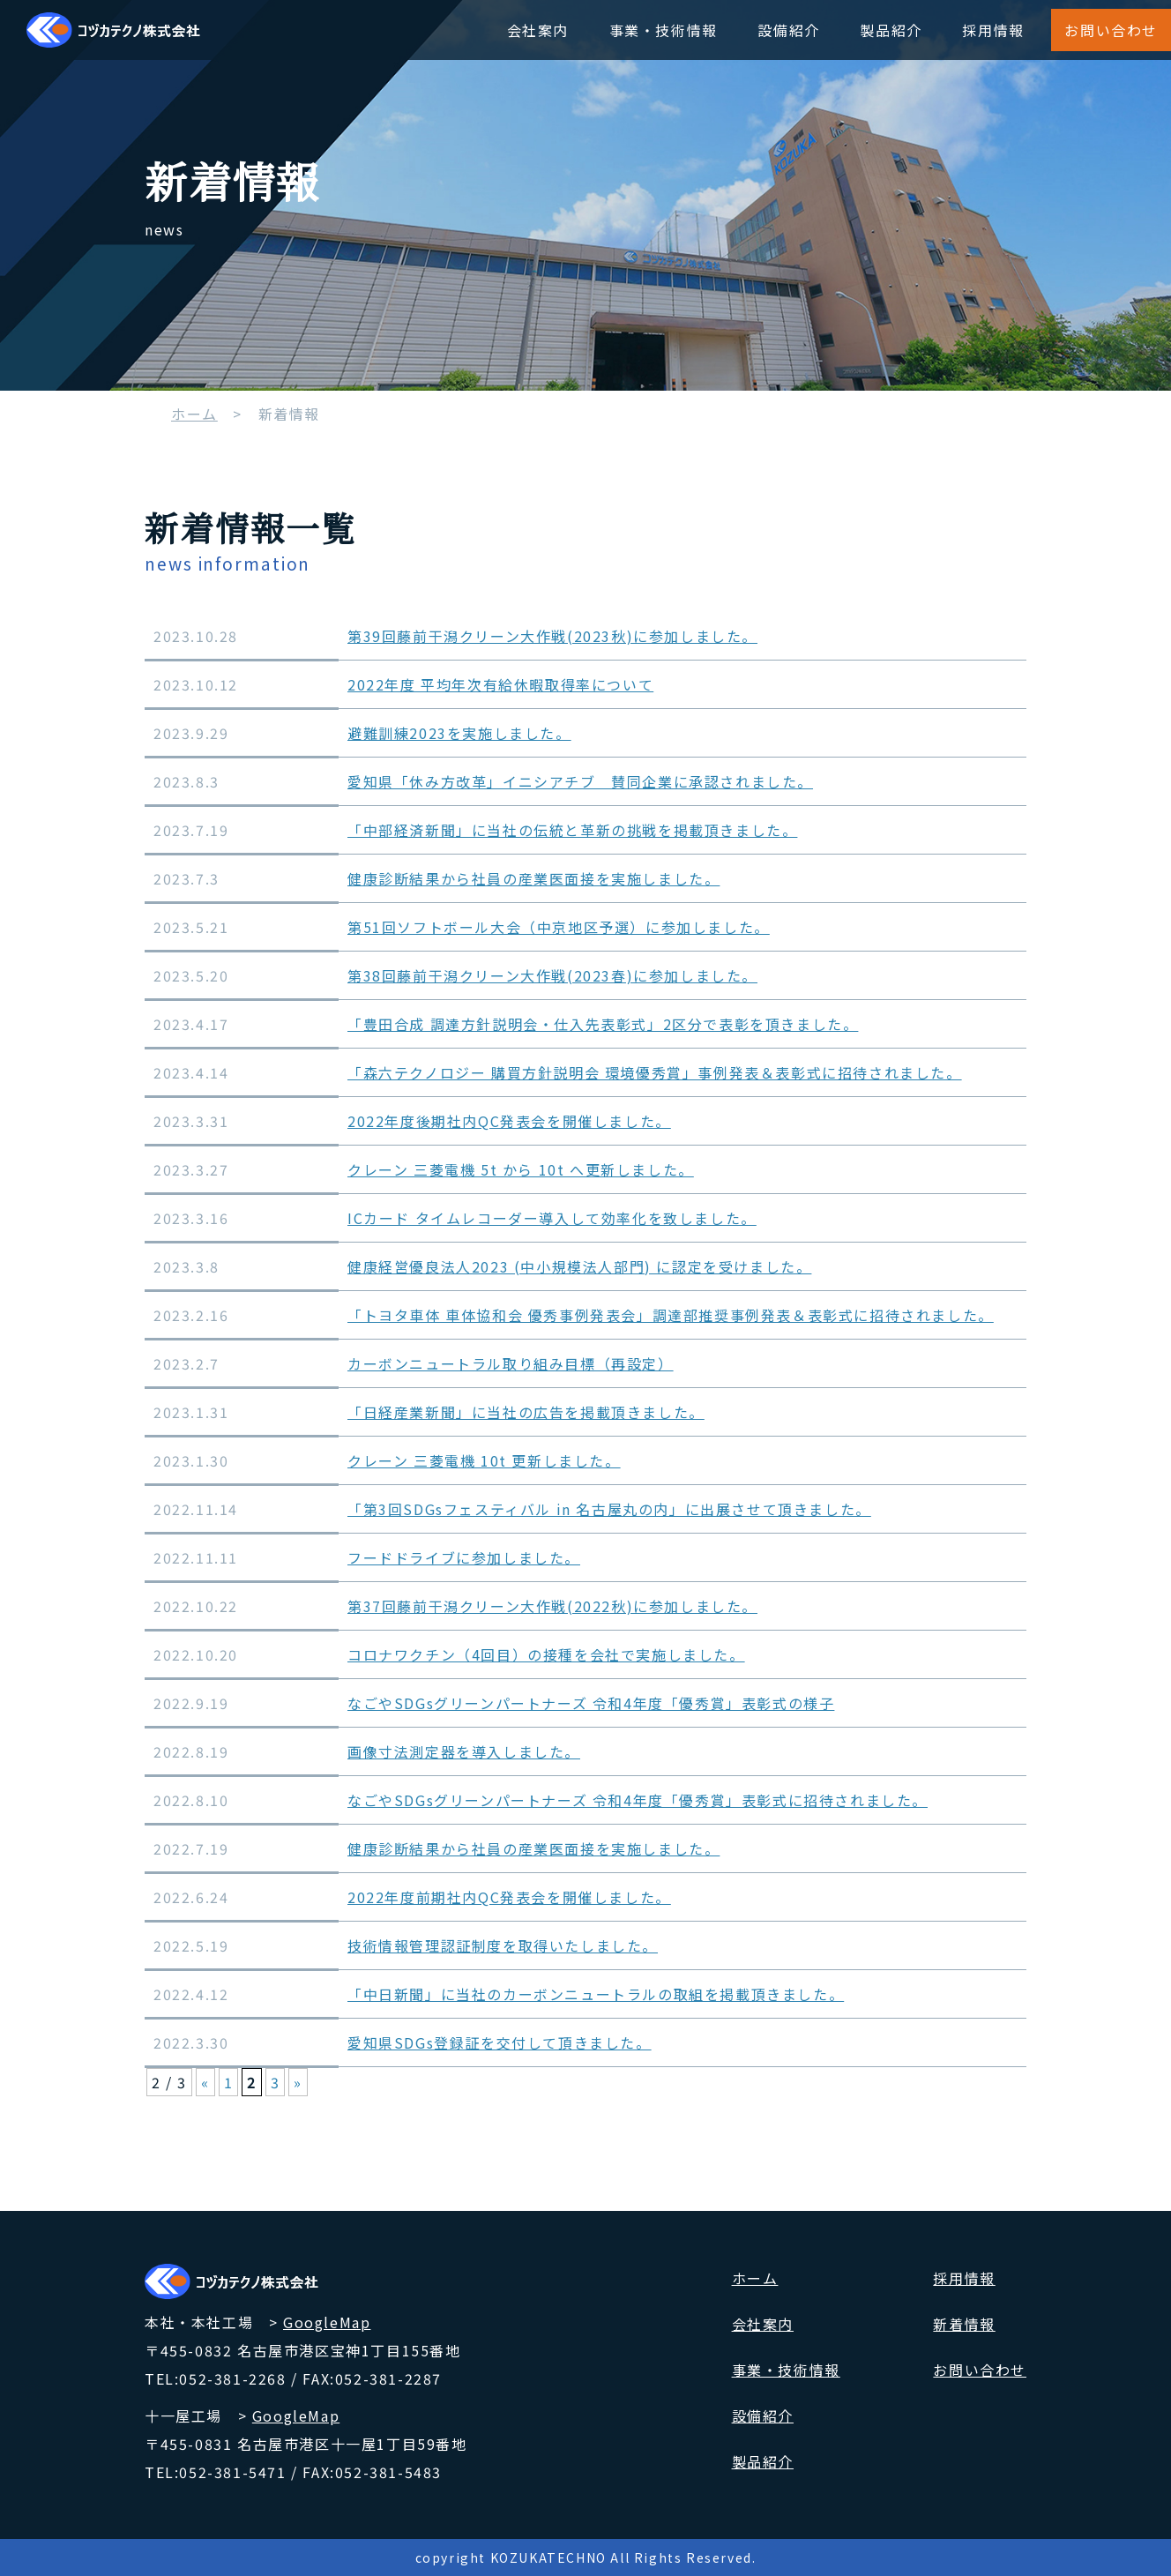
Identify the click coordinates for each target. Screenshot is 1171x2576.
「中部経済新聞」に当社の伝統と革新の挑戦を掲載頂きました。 (572, 829)
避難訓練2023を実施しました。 (459, 732)
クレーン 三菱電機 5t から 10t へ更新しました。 (520, 1169)
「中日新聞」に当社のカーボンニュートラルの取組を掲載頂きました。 (595, 1994)
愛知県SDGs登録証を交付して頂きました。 (499, 2042)
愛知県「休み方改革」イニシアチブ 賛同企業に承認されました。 (580, 781)
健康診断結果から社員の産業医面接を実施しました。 (533, 878)
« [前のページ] (205, 2082)
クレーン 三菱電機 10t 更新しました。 (484, 1460)
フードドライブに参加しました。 (463, 1557)
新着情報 (964, 2323)
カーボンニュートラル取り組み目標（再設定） (510, 1363)
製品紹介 (890, 30)
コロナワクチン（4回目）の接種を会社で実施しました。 (546, 1654)
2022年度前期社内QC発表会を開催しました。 (509, 1897)
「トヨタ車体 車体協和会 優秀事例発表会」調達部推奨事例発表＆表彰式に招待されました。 (670, 1314)
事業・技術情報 (663, 30)
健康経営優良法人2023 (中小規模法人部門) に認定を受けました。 (579, 1266)
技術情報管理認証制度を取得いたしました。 (502, 1945)
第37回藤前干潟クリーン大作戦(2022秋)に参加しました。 (552, 1606)
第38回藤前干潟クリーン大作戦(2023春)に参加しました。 (552, 975)
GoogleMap (326, 2322)
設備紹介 (788, 30)
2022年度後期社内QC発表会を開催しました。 (509, 1120)
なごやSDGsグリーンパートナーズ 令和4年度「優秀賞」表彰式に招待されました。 (637, 1800)
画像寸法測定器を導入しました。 (463, 1751)
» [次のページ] (298, 2082)
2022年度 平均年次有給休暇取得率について (500, 684)
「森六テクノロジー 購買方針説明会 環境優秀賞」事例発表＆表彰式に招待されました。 (654, 1072)
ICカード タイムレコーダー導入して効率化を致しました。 (552, 1217)
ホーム (194, 413)
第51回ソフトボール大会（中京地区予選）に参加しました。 (558, 926)
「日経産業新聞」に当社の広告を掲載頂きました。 (526, 1411)
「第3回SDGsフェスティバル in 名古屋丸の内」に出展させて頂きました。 (609, 1508)
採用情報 (993, 30)
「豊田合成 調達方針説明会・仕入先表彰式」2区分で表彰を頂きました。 (602, 1023)
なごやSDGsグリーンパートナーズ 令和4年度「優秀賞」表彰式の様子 (590, 1703)
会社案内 (538, 30)
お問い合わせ (1111, 30)
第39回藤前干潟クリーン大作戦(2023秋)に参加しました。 (552, 635)
